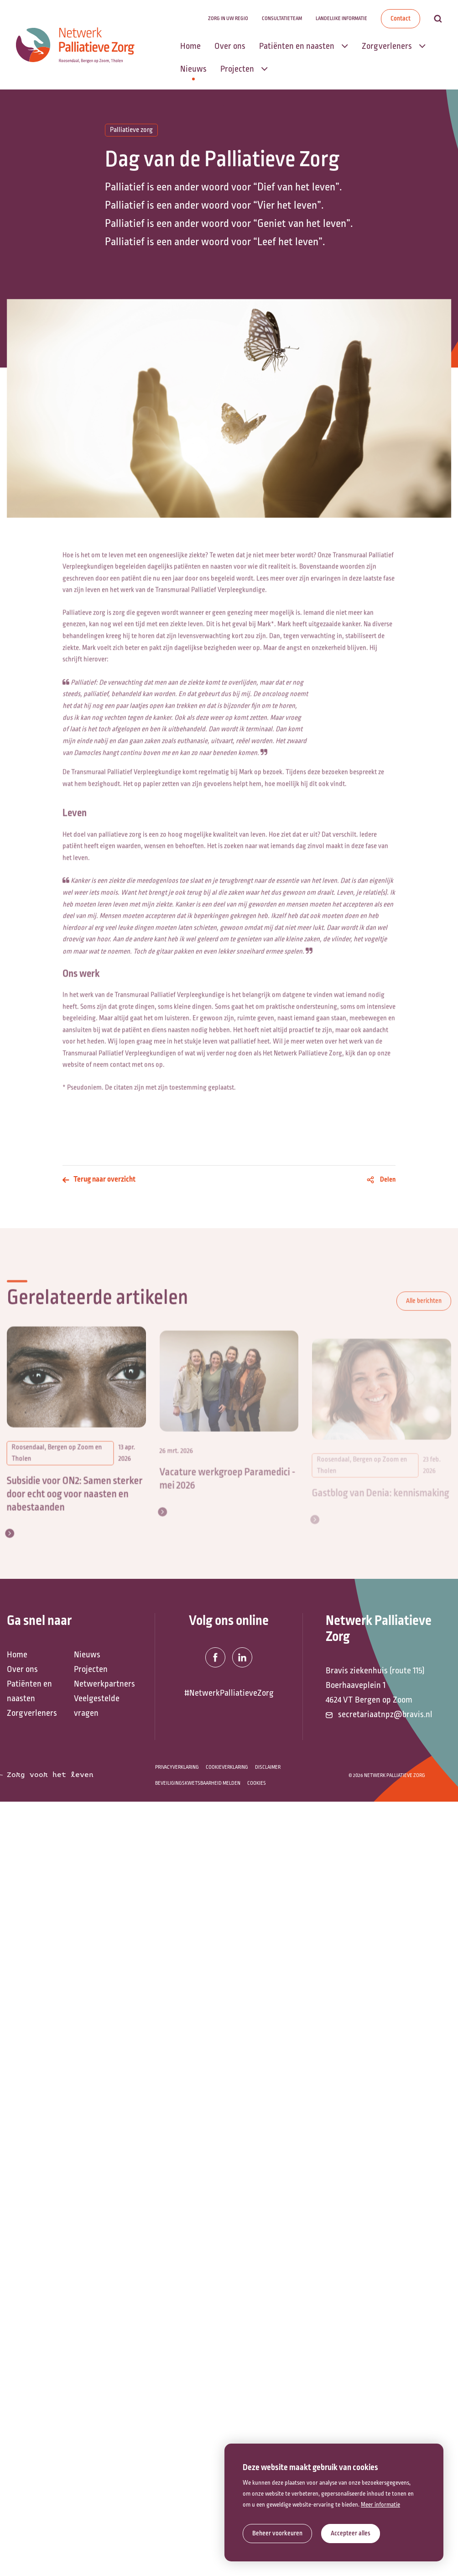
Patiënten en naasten (29, 1691)
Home (17, 1655)
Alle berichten (424, 1313)
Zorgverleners (32, 1713)
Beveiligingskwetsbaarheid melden (197, 1783)
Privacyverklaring (177, 1767)
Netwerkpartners (103, 1684)
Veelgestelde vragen (97, 1706)
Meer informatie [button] (380, 2505)
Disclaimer (268, 1767)
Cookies (256, 1783)
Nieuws (87, 1655)
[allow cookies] (350, 2533)
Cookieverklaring (227, 1767)
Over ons (22, 1669)
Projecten (91, 1669)
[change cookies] (277, 2533)
